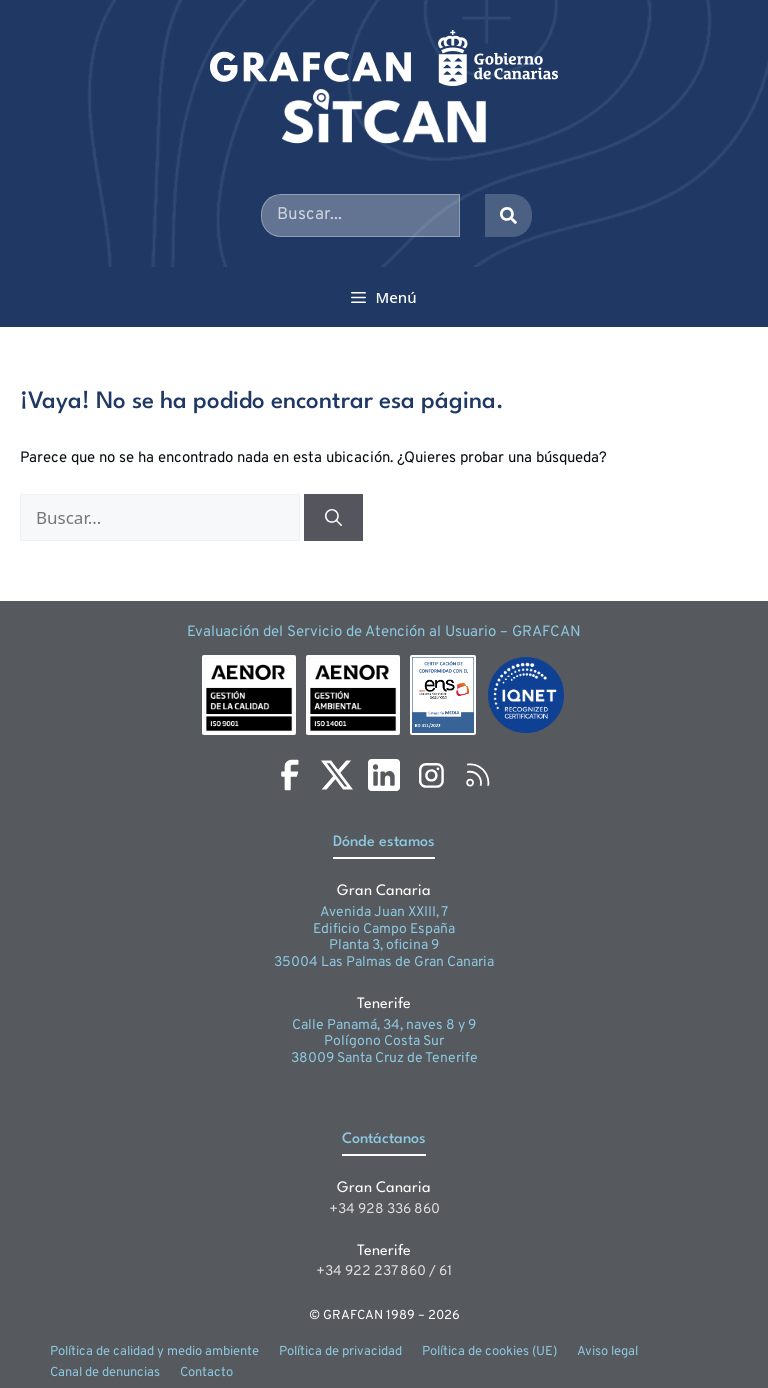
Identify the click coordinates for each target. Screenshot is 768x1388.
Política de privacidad (340, 1352)
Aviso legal (607, 1352)
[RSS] (478, 775)
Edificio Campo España (384, 929)
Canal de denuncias (105, 1373)
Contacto (206, 1373)
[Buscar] (333, 518)
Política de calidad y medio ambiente (154, 1352)
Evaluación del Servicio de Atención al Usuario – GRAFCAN (384, 632)
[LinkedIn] (384, 775)
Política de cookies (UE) (489, 1352)
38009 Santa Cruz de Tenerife (384, 1058)
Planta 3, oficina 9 (384, 945)
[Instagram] (431, 775)
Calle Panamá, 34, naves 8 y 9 (384, 1025)
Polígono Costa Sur (384, 1041)
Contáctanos (384, 1139)
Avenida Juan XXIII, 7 (384, 912)
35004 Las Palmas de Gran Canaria (384, 962)
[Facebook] (290, 775)
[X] (337, 775)
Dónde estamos (384, 842)
